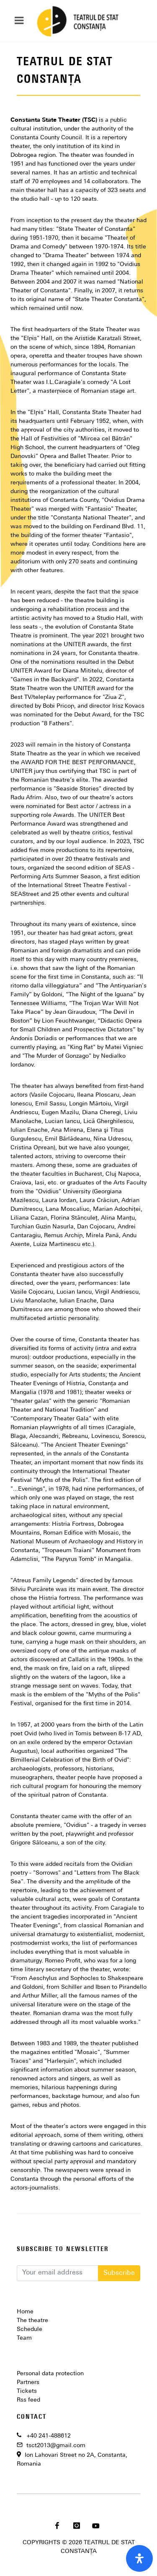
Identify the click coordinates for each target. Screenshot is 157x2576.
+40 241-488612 (48, 2436)
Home (25, 2312)
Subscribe (119, 2273)
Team (24, 2338)
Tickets (27, 2391)
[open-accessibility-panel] (139, 2558)
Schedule (29, 2329)
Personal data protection (50, 2374)
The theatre (32, 2321)
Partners (28, 2382)
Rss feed (28, 2400)
